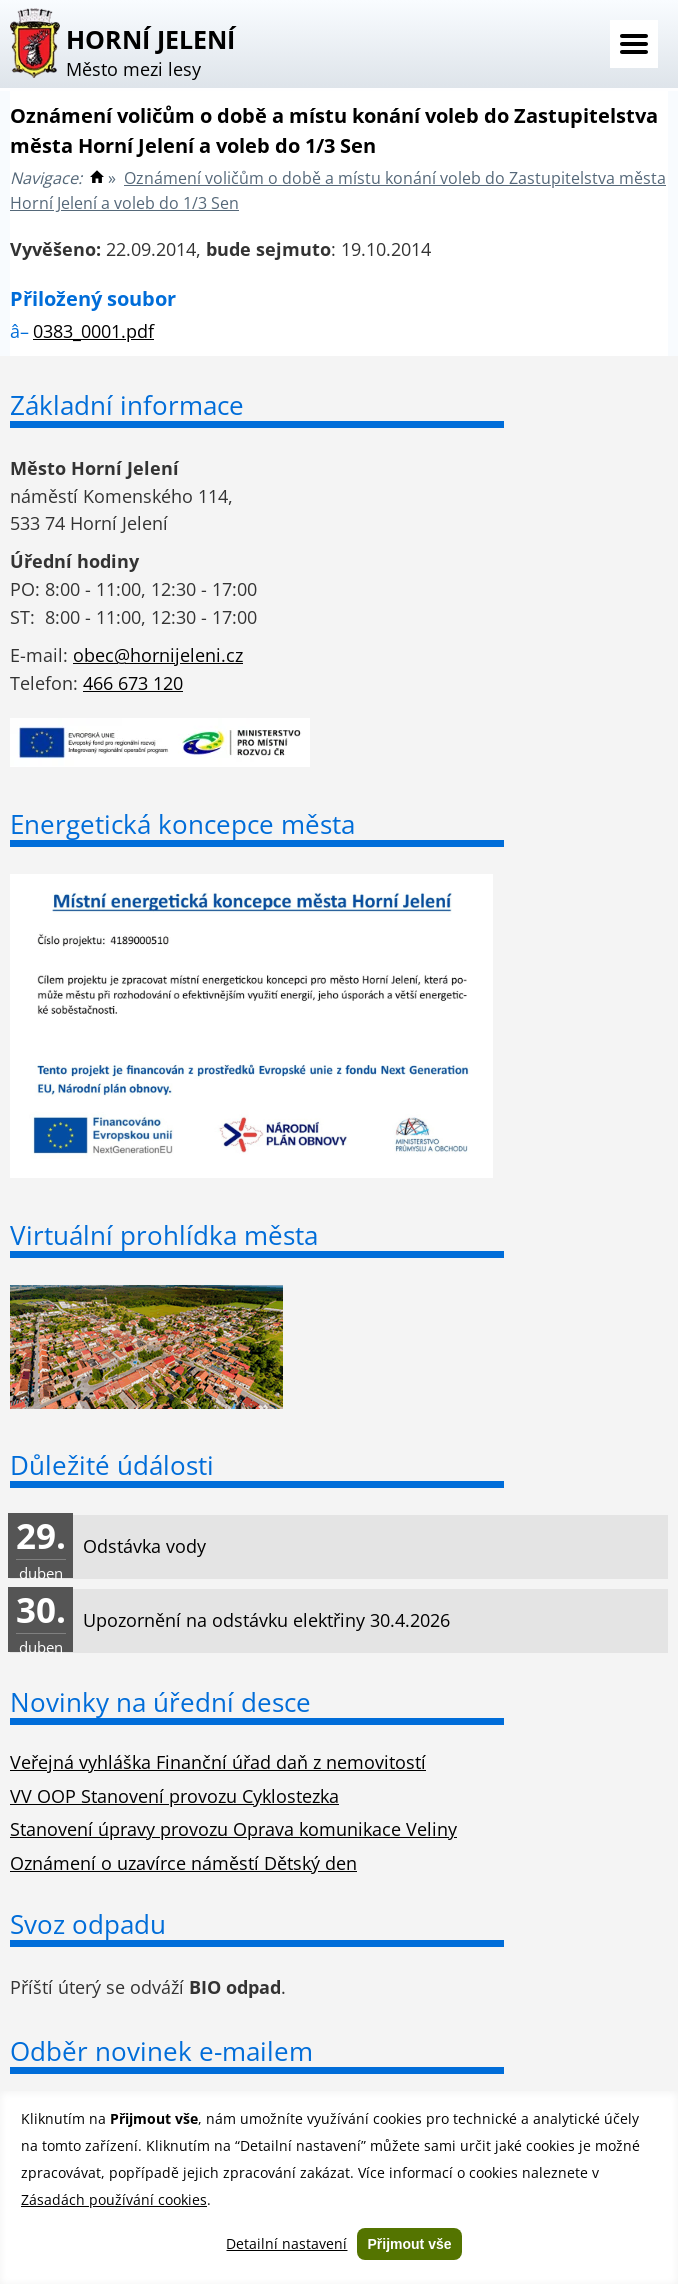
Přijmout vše (409, 2244)
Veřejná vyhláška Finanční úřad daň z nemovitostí (218, 1762)
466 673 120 (133, 683)
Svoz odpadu (88, 1924)
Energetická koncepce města (182, 824)
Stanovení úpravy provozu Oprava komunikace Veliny (233, 1829)
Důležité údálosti (112, 1465)
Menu (634, 44)
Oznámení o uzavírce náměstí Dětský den (183, 1863)
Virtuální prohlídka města (164, 1235)
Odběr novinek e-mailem (161, 2051)
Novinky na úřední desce (160, 1702)
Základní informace (127, 405)
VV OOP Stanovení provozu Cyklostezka (174, 1796)
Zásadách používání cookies (114, 2199)
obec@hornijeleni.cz (158, 655)
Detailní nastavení (286, 2243)
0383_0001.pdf (93, 331)
